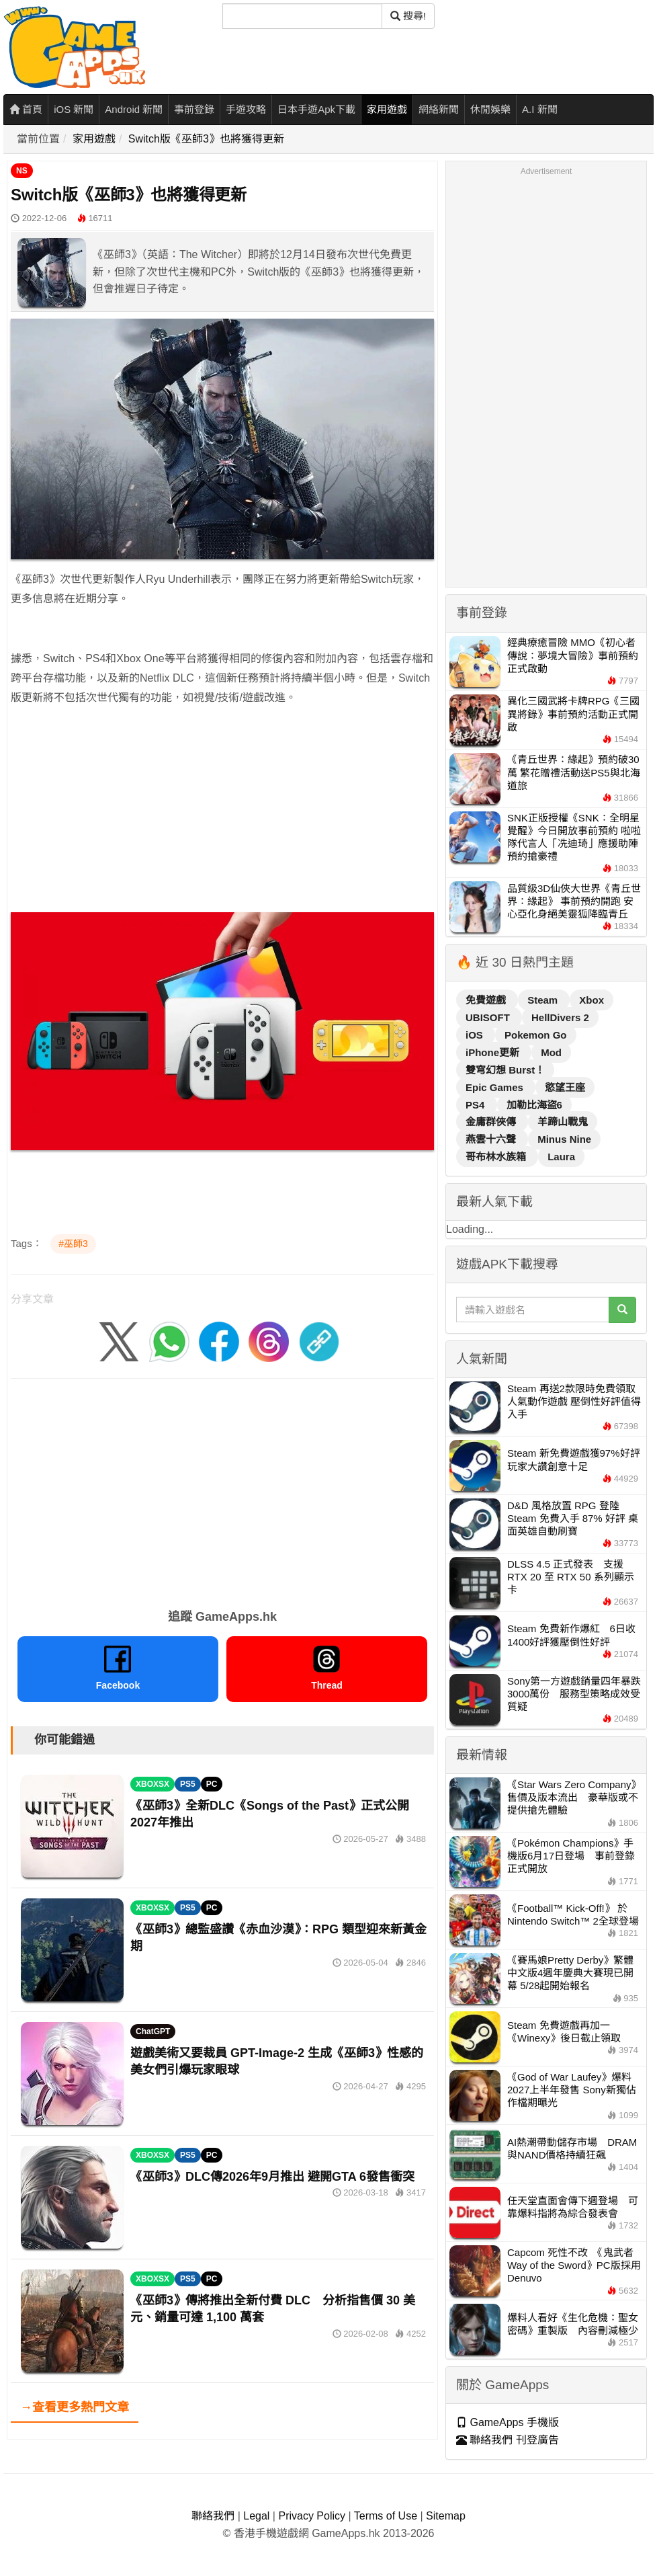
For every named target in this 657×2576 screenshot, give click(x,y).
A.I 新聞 (540, 109)
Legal (256, 2516)
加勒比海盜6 (534, 1105)
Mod (551, 1052)
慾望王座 (565, 1087)
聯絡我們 (212, 2516)
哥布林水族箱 (497, 1156)
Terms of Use (385, 2516)
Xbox (591, 1000)
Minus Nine (564, 1139)
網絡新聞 (439, 109)
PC (212, 1784)
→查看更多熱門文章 (74, 2407)
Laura (561, 1156)
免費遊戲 (487, 1000)
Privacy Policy (311, 2516)
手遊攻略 (246, 109)
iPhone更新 (494, 1052)
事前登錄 (194, 109)
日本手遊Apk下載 (316, 109)
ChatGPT (153, 2031)
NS (22, 170)
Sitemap (446, 2516)
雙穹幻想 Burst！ (505, 1070)
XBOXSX (152, 1784)
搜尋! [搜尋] (408, 16)
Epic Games (496, 1087)
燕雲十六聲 (492, 1139)
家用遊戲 (387, 109)
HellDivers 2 (560, 1017)
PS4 (477, 1105)
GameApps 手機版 (507, 2422)
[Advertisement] (222, 813)
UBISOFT (489, 1017)
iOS (476, 1035)
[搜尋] (302, 16)
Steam (543, 1000)
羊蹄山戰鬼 (562, 1121)
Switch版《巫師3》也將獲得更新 (206, 139)
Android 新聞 (134, 109)
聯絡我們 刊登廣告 (507, 2440)
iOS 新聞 (73, 109)
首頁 (25, 109)
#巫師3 (73, 1243)
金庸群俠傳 (492, 1121)
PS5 (187, 1784)
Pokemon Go (536, 1035)
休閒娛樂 (490, 109)
